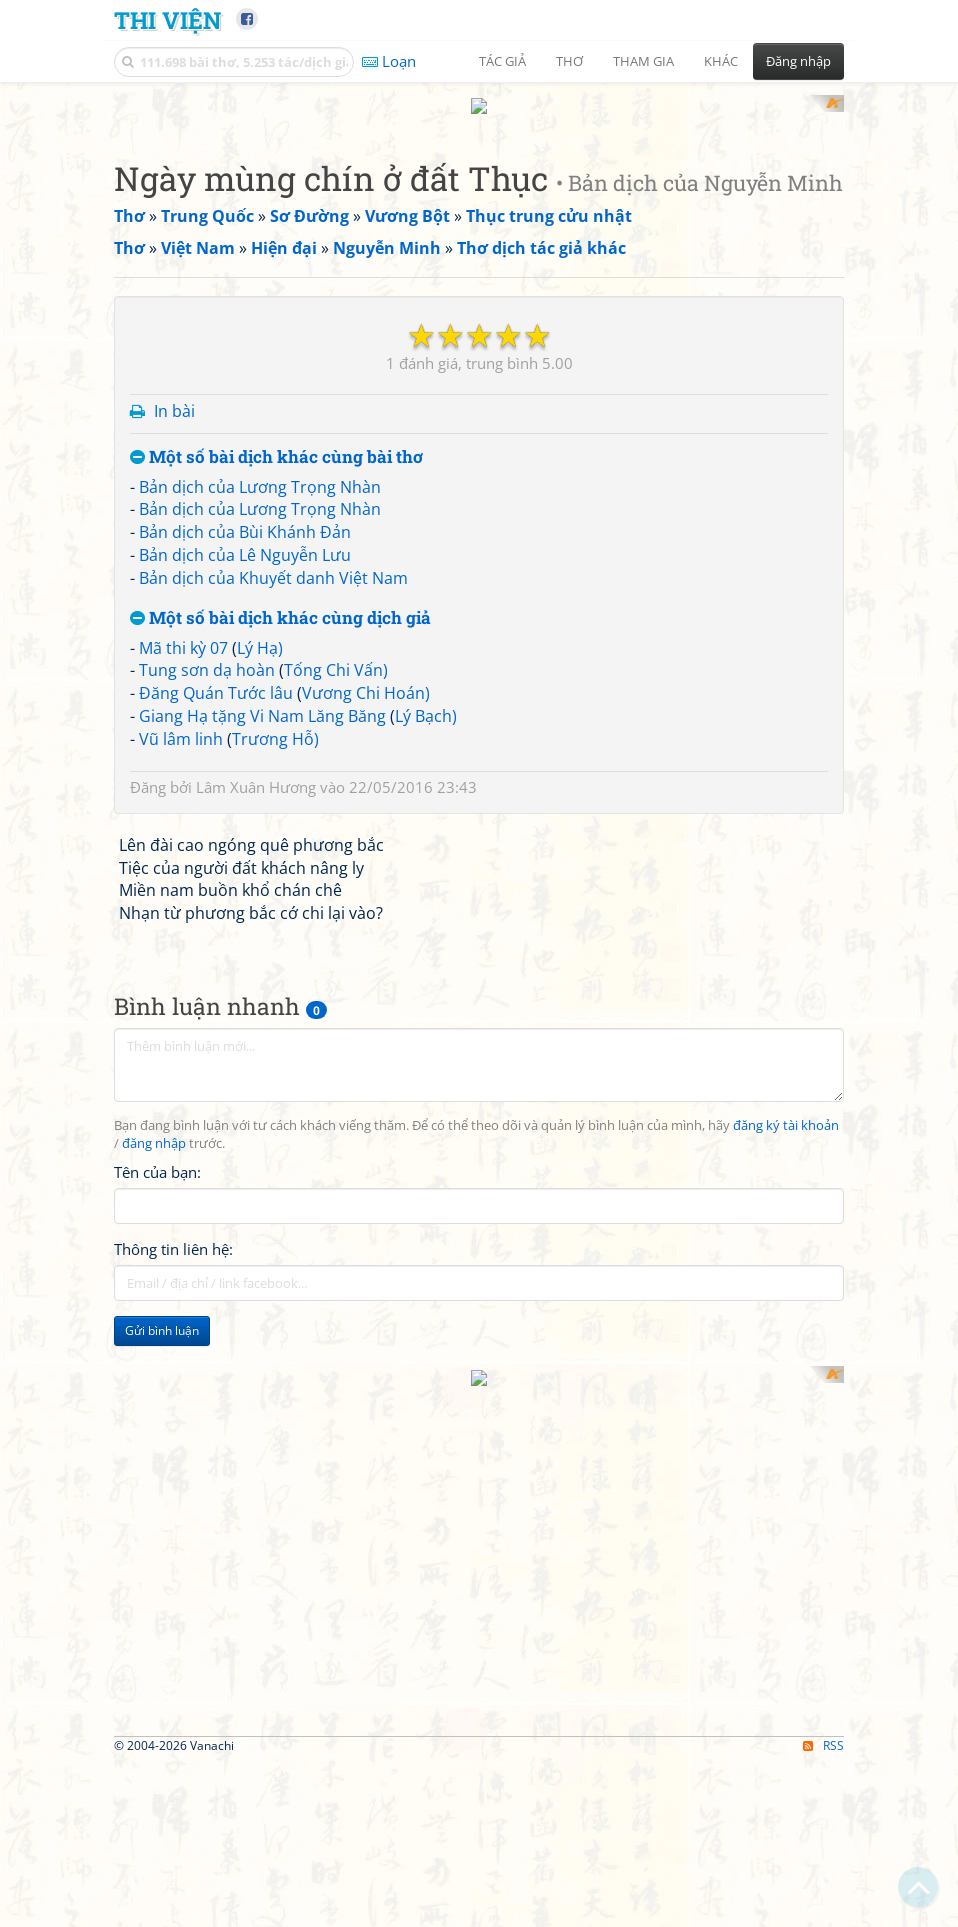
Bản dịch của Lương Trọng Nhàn (260, 1028)
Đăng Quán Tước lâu (216, 1235)
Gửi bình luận (162, 1871)
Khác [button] (721, 61)
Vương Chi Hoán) (366, 1235)
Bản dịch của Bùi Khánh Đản (245, 1074)
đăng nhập (154, 1684)
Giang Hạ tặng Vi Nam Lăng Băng (262, 1258)
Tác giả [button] (502, 61)
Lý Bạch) (426, 1258)
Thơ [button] (569, 61)
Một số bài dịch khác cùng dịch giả (280, 1159)
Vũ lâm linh (181, 1280)
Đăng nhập (798, 61)
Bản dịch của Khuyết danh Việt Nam (273, 1119)
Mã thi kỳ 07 (183, 1189)
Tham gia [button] (643, 61)
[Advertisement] (479, 235)
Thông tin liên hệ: (173, 1790)
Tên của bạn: (157, 1713)
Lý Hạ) (260, 1189)
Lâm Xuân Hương (256, 1328)
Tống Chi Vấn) (336, 1212)
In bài (174, 953)
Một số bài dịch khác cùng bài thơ (276, 998)
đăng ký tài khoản (786, 1667)
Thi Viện (167, 19)
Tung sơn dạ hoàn (207, 1212)
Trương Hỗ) (275, 1280)
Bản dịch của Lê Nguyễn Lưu (245, 1097)
